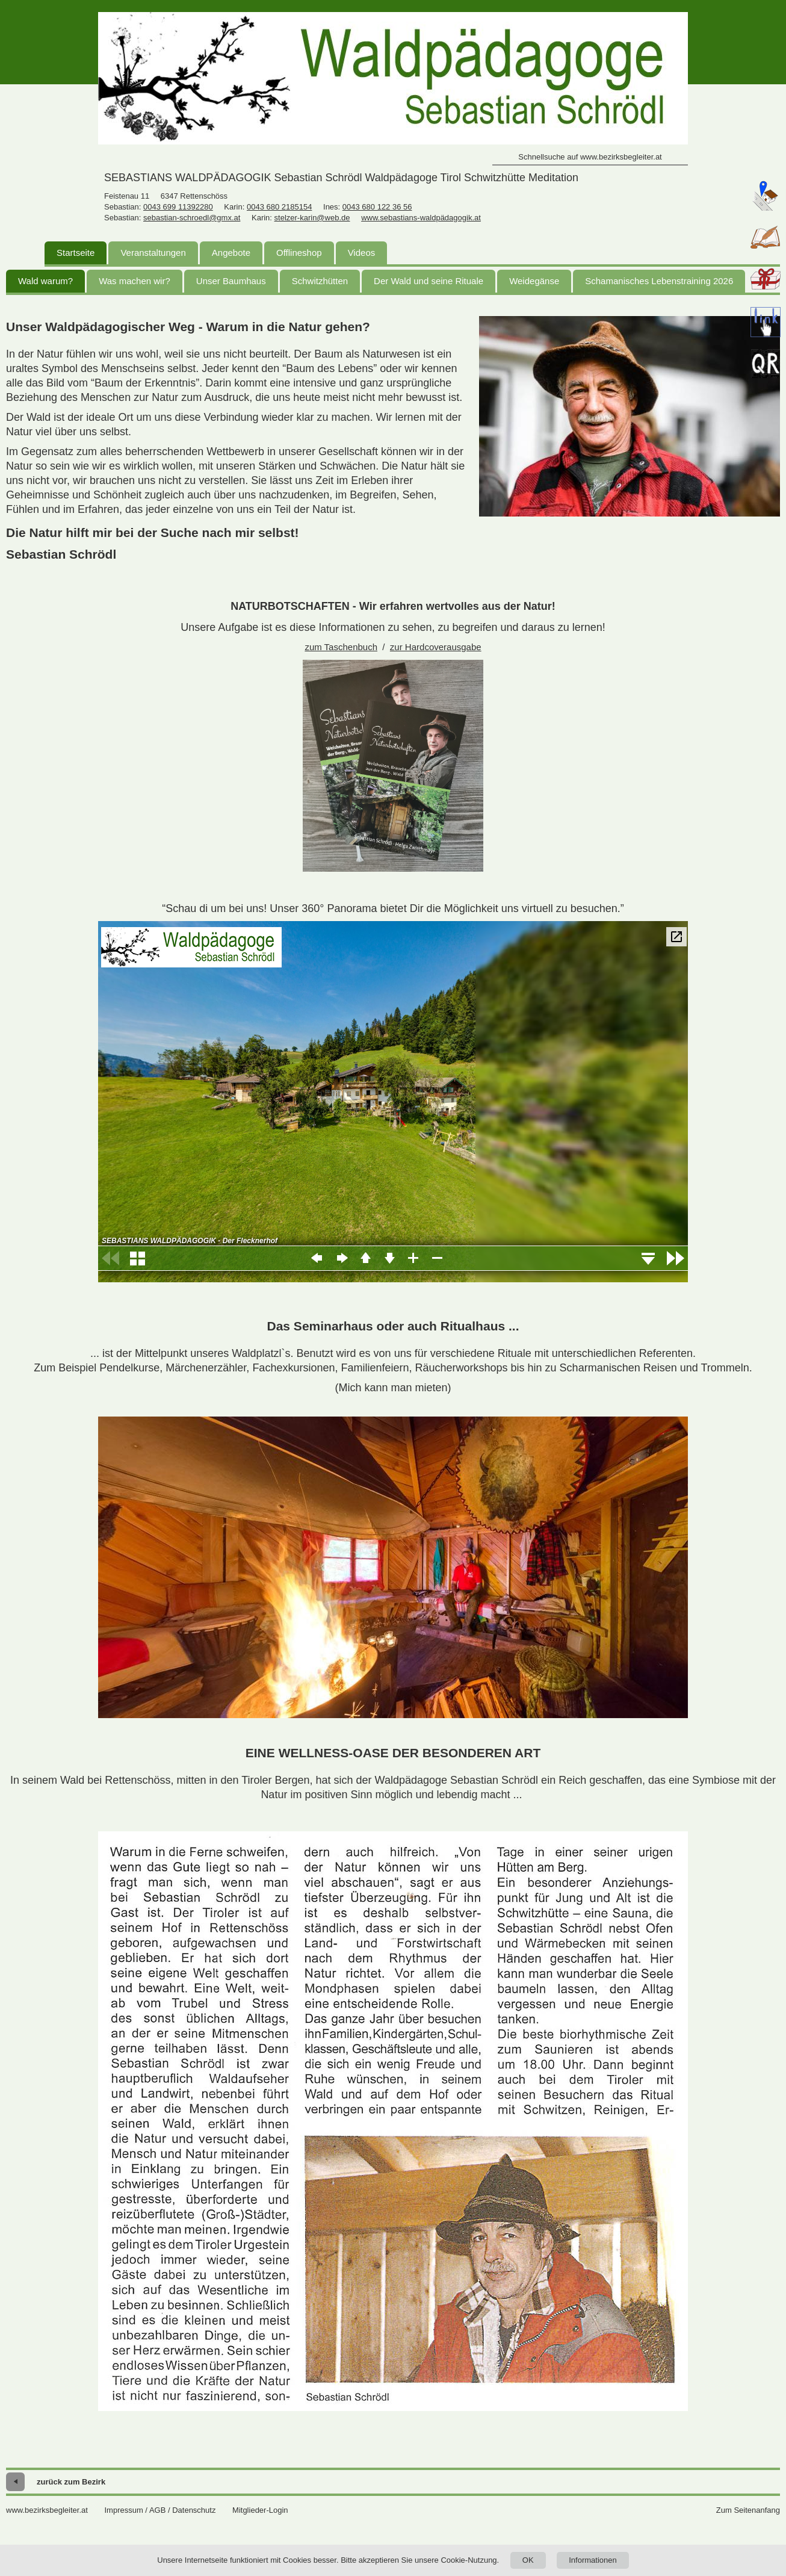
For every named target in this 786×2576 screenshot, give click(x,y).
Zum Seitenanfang (748, 2510)
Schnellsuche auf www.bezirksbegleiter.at (589, 156)
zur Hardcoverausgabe (435, 647)
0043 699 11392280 (178, 206)
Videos (362, 252)
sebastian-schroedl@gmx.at (191, 217)
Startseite (75, 252)
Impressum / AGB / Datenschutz (159, 2510)
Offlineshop (299, 252)
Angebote (231, 252)
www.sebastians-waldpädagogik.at (421, 217)
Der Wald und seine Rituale (428, 281)
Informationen (593, 2560)
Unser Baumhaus (231, 281)
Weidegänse (534, 281)
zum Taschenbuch (341, 647)
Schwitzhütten (320, 281)
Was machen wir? (134, 281)
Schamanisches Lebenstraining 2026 (659, 281)
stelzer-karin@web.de (312, 217)
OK (528, 2560)
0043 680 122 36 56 (377, 206)
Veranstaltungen (152, 252)
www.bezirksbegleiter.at (47, 2510)
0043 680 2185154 (279, 206)
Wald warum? (45, 281)
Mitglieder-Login (260, 2510)
